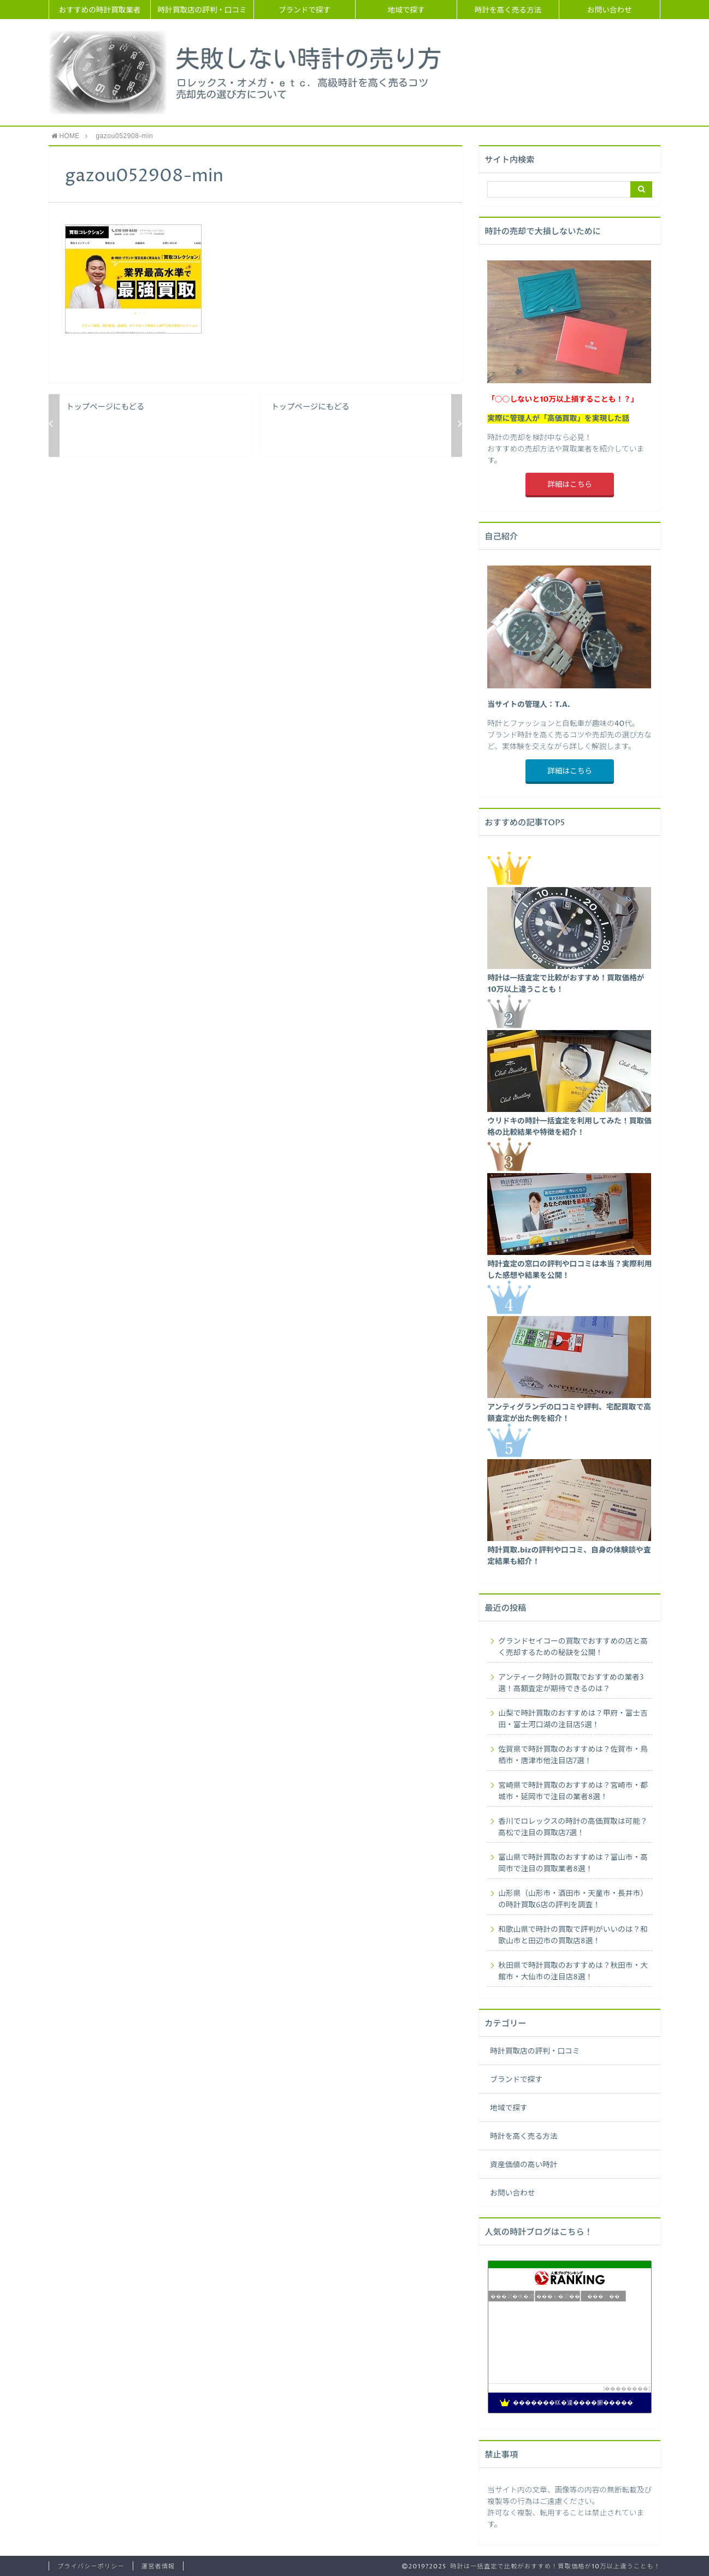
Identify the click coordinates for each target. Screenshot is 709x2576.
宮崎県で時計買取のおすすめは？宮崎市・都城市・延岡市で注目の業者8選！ (572, 1791)
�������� (626, 2388)
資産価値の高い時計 (523, 2165)
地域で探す (406, 10)
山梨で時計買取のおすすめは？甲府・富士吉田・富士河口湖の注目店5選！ (572, 1719)
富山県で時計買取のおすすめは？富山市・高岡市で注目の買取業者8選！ (572, 1863)
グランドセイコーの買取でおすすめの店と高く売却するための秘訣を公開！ (572, 1647)
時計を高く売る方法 (508, 10)
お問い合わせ (609, 10)
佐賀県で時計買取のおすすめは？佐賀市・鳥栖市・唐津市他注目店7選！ (572, 1755)
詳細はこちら (569, 485)
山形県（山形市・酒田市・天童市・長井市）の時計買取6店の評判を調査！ (572, 1899)
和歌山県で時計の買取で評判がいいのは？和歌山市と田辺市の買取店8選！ (572, 1935)
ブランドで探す (304, 10)
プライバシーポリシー (91, 2566)
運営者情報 (158, 2566)
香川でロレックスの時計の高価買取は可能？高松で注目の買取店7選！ (572, 1827)
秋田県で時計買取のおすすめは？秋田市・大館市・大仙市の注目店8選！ (572, 1971)
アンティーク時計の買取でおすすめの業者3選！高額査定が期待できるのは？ (570, 1683)
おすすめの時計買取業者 (100, 10)
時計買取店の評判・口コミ (202, 10)
